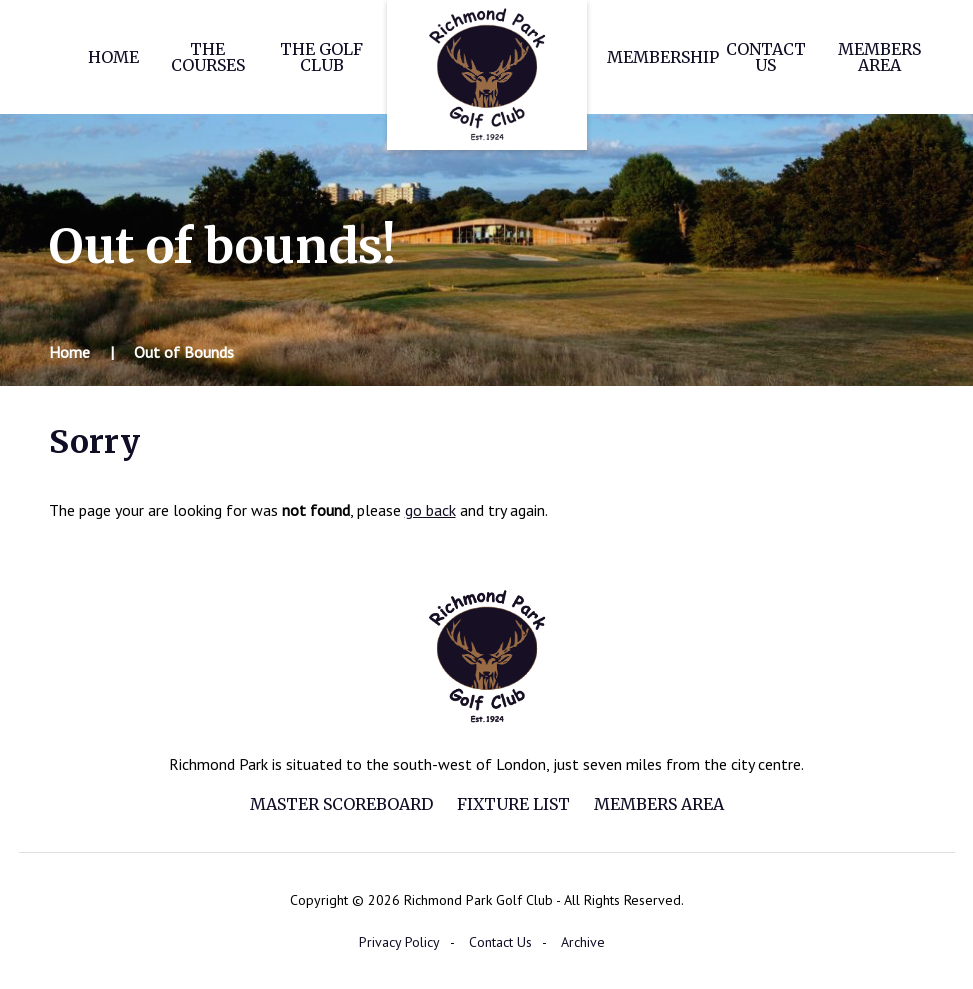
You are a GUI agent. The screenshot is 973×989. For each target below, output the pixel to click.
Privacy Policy (399, 942)
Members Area (879, 57)
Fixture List (513, 804)
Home (113, 57)
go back (430, 510)
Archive (583, 942)
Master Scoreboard (341, 804)
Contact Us (766, 57)
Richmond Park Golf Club (487, 75)
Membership (663, 57)
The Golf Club (321, 57)
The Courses (208, 57)
